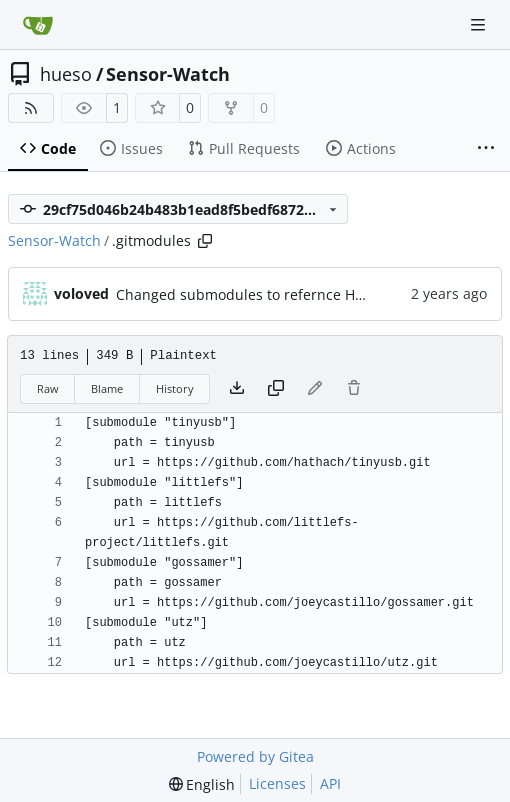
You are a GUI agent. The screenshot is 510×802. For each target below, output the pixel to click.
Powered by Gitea (255, 756)
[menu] (202, 784)
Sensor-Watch (168, 74)
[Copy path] (205, 241)
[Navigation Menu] (480, 24)
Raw (48, 388)
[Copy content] (276, 389)
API (330, 783)
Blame (107, 388)
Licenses (277, 783)
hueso (66, 74)
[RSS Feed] (31, 108)
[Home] (38, 25)
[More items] (486, 149)
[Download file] (237, 389)
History (175, 388)
